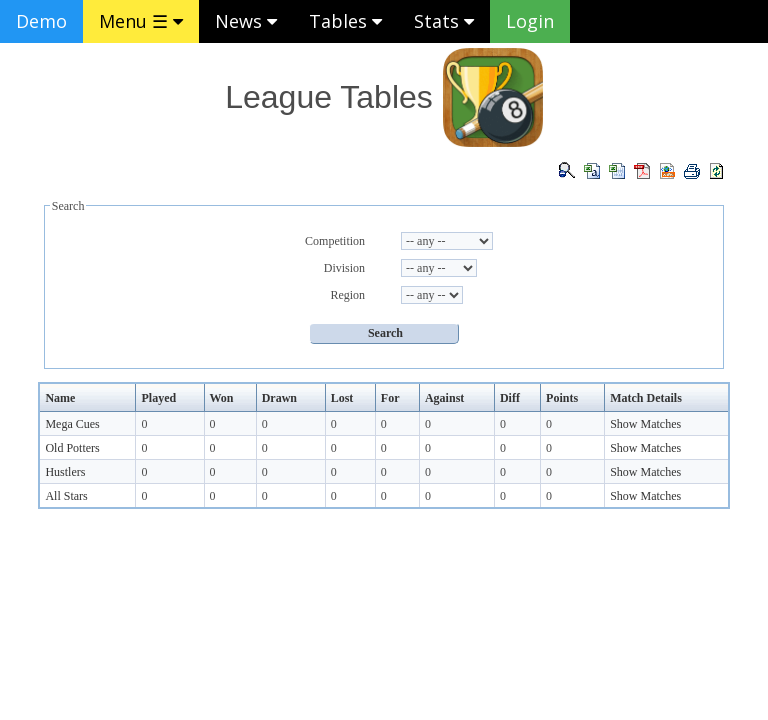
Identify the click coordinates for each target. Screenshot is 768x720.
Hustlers (65, 472)
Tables (345, 21)
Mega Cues (72, 424)
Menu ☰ (141, 21)
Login (530, 21)
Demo (41, 21)
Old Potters (72, 448)
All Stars (66, 496)
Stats (444, 21)
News (246, 21)
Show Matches (645, 424)
